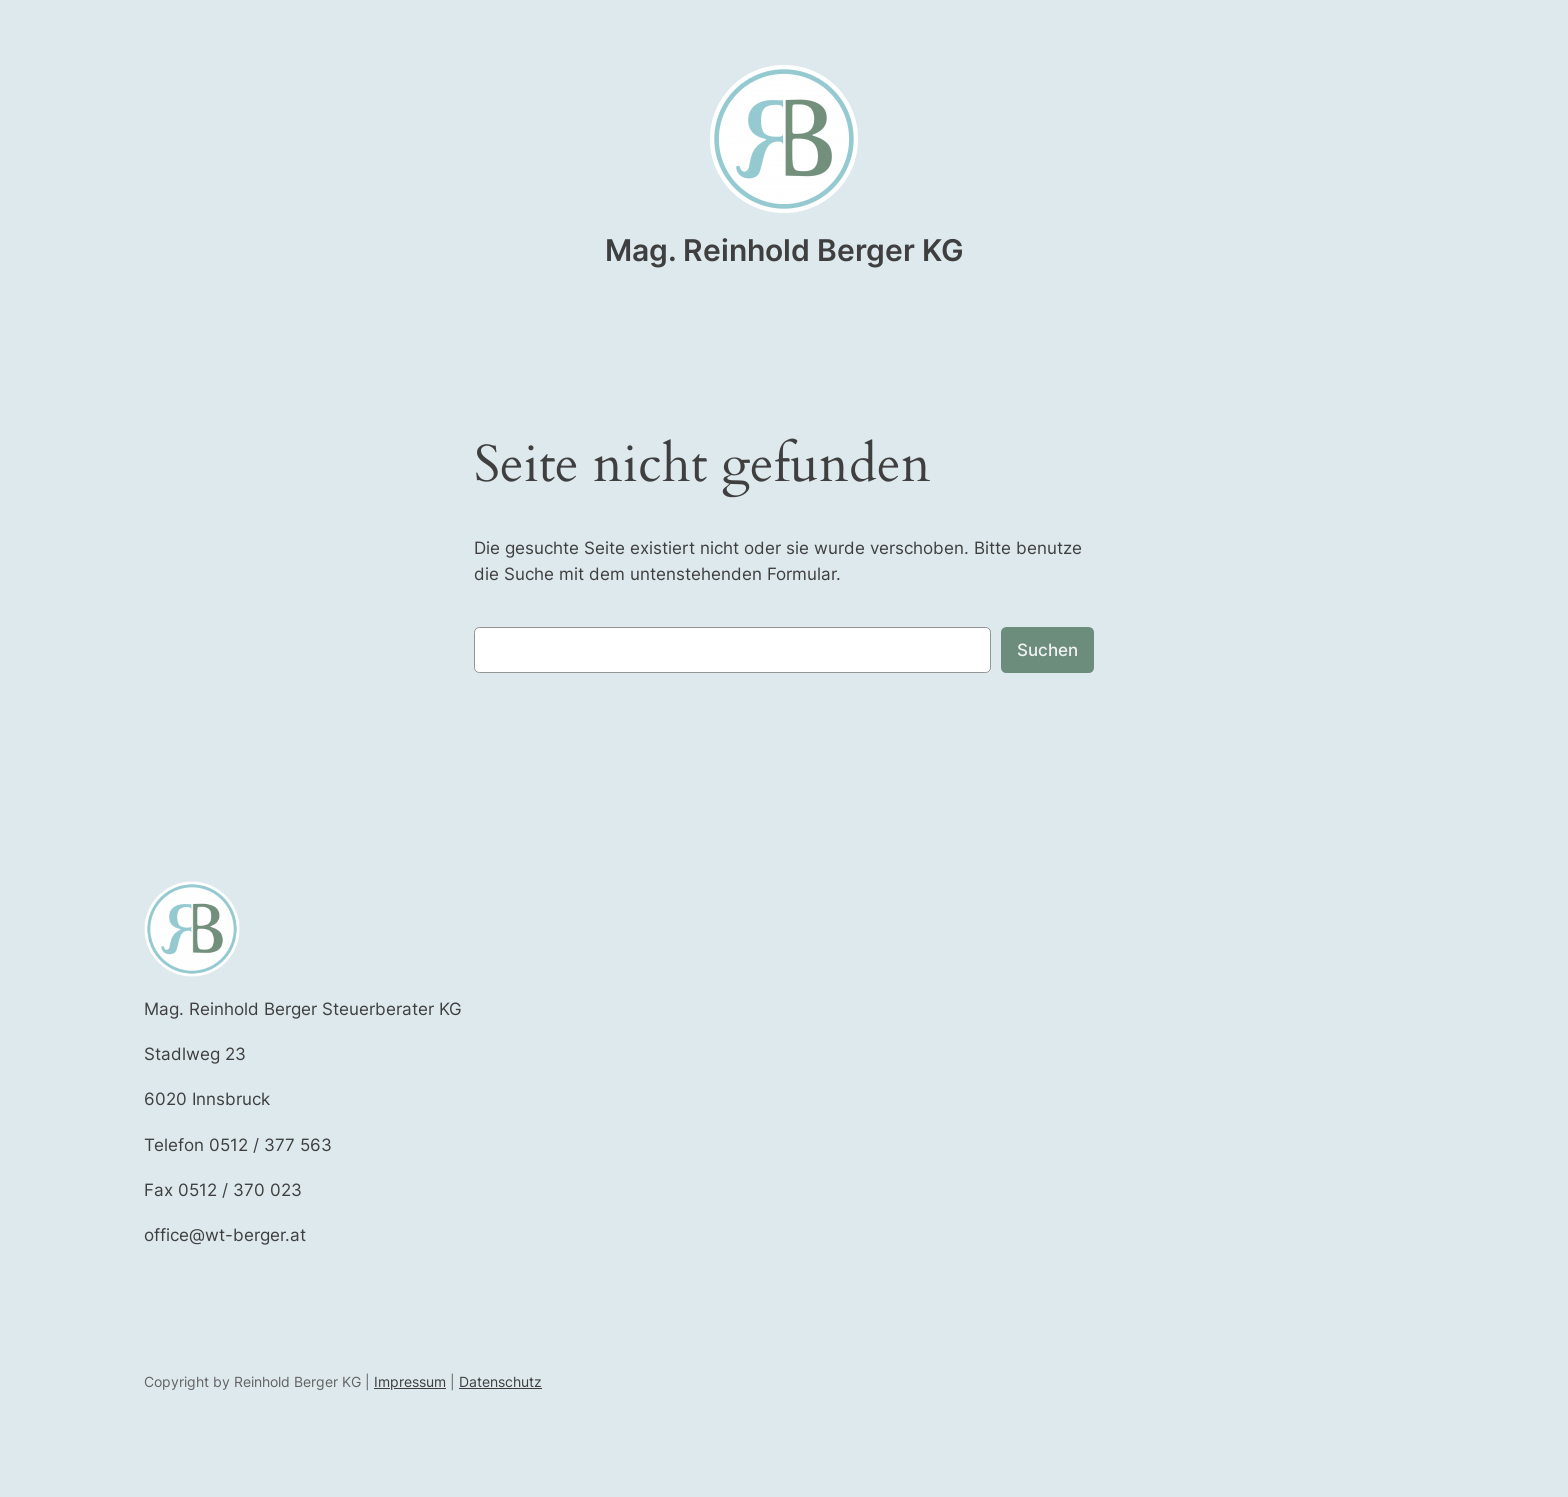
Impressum (410, 1381)
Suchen (1047, 650)
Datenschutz (500, 1381)
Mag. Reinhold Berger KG (784, 250)
